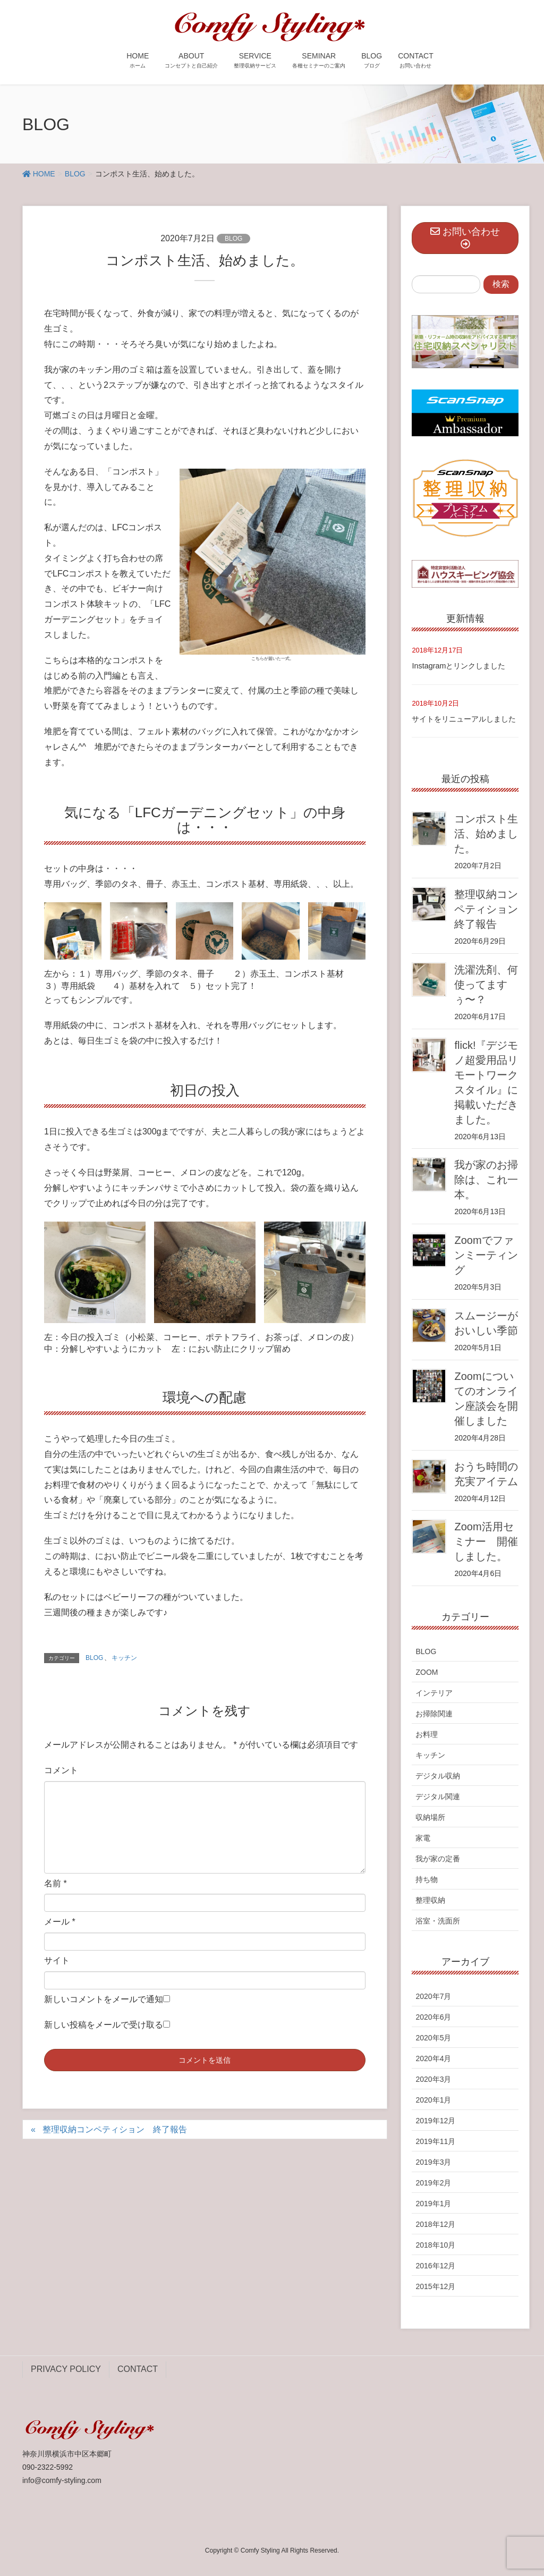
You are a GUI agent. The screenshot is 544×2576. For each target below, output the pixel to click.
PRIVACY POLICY (66, 2369)
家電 (422, 1838)
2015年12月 (435, 2286)
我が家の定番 (437, 1858)
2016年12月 (435, 2265)
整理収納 (430, 1900)
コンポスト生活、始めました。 (486, 833)
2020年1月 (433, 2100)
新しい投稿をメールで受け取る (103, 2024)
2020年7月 (433, 1996)
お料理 (426, 1734)
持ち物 (426, 1879)
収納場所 (430, 1817)
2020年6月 (433, 2017)
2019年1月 (433, 2203)
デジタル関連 (437, 1796)
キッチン (124, 1658)
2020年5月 (433, 2037)
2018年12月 (435, 2224)
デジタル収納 (437, 1776)
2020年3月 (433, 2079)
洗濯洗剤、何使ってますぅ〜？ (486, 984)
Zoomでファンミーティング (486, 1255)
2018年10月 (435, 2245)
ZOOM (426, 1672)
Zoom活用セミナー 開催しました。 (486, 1541)
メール (59, 1921)
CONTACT (137, 2369)
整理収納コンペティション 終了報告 (114, 2129)
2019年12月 (435, 2120)
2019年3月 (433, 2162)
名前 (55, 1883)
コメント (61, 1770)
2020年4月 (433, 2058)
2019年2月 (433, 2183)
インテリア (434, 1693)
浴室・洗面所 (437, 1921)
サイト (57, 1960)
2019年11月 (435, 2141)
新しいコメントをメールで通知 (103, 1999)
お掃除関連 (434, 1713)
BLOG (233, 238)
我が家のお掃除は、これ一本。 (486, 1179)
